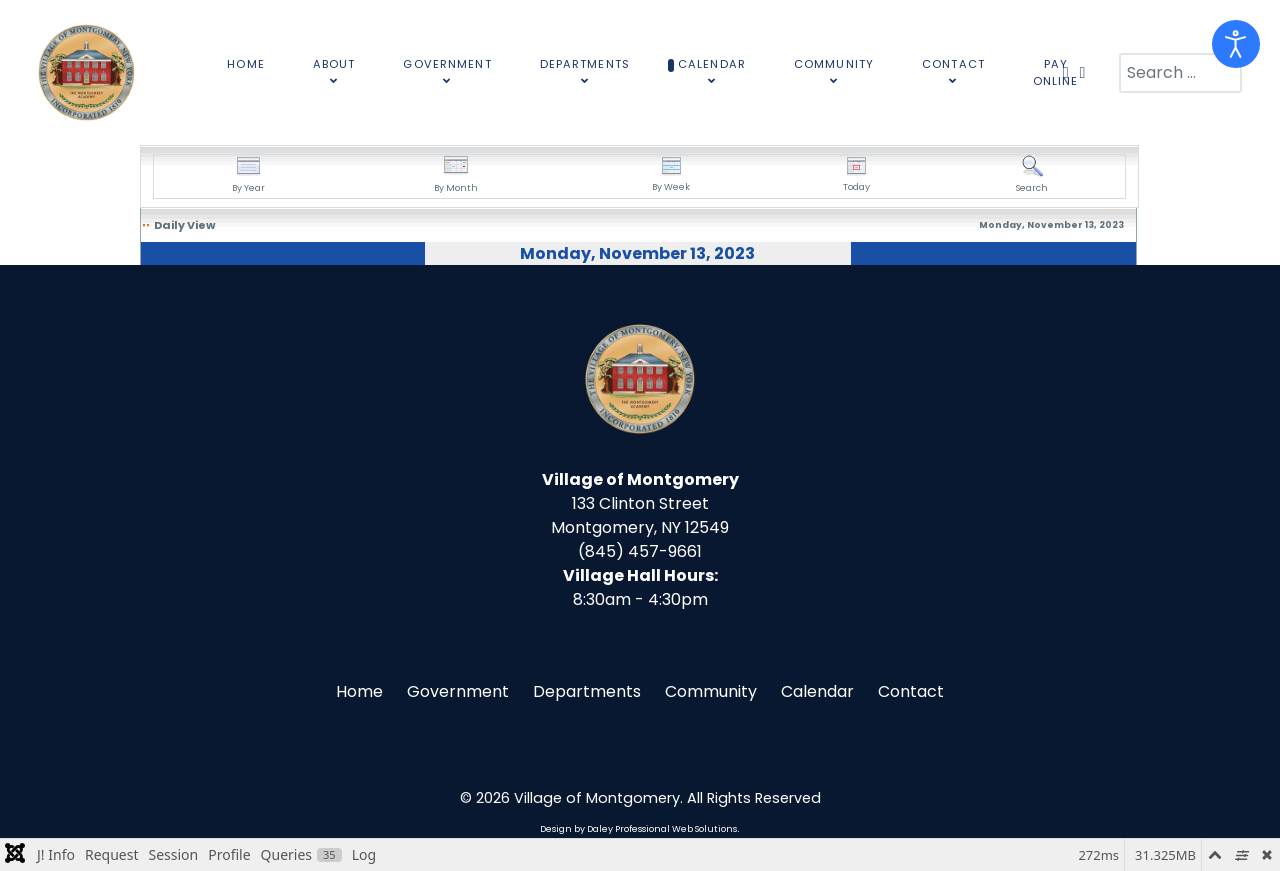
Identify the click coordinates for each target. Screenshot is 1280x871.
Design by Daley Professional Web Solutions (638, 829)
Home (359, 691)
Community (711, 691)
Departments (587, 691)
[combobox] (1180, 73)
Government (458, 691)
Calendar (817, 691)
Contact (911, 691)
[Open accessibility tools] (1236, 44)
